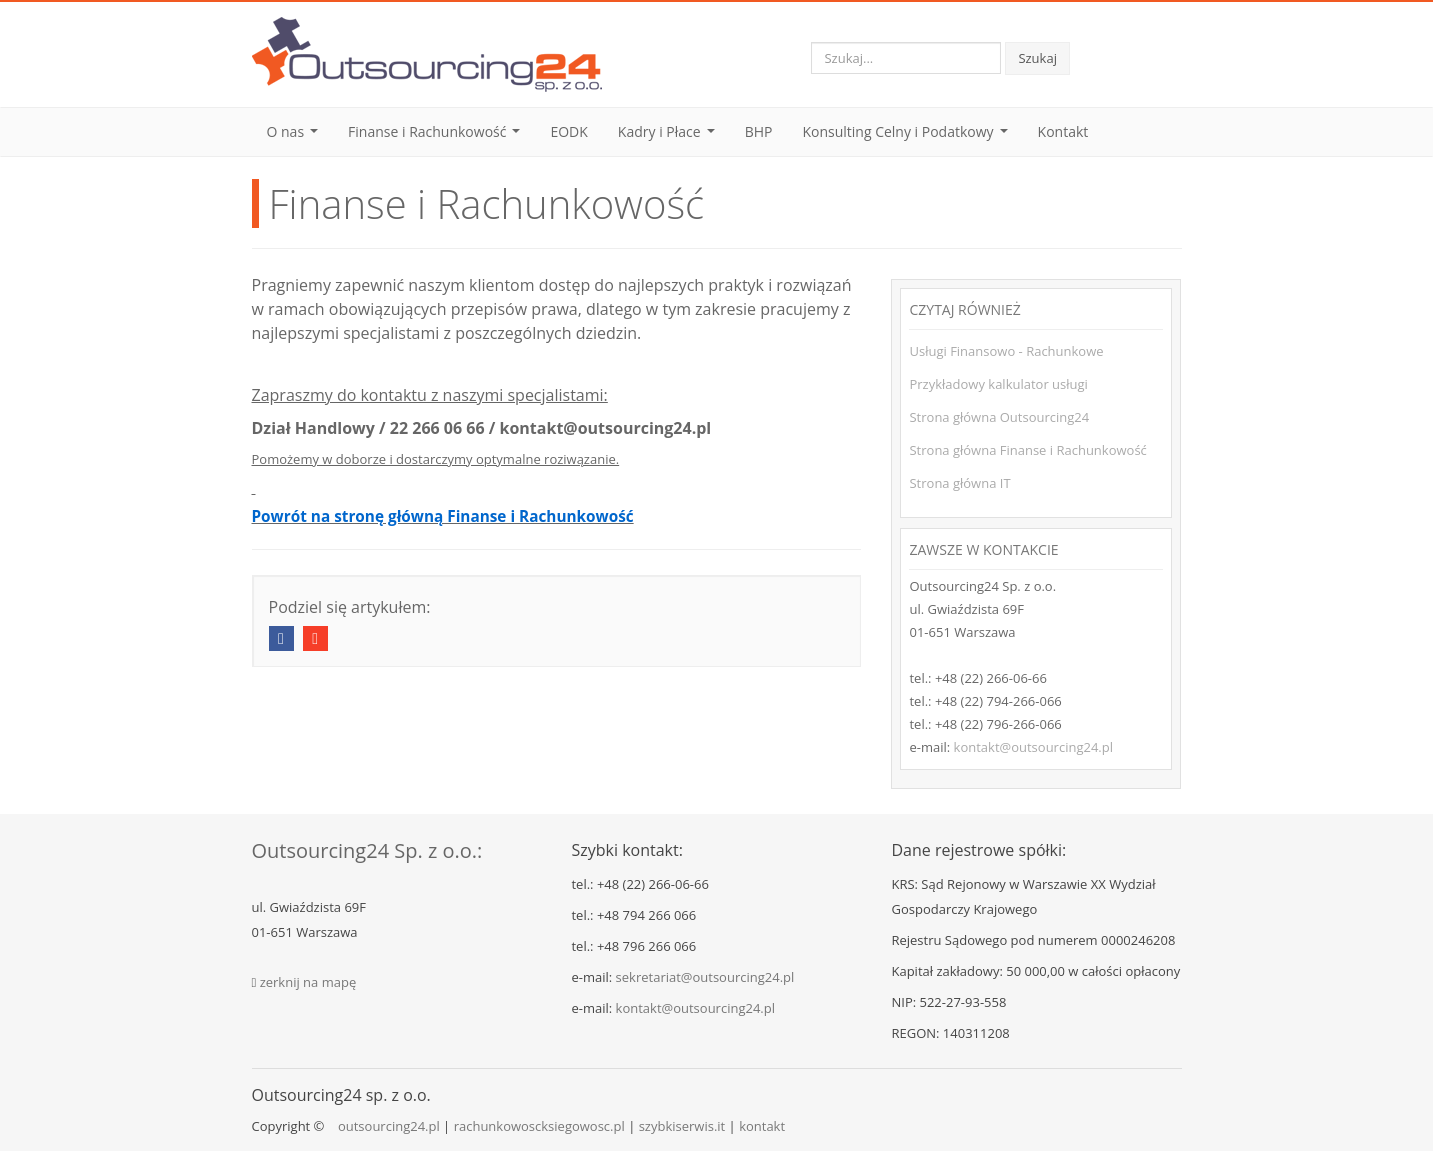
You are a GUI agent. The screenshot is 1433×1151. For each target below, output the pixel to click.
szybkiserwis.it (682, 1126)
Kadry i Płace (670, 136)
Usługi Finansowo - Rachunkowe (1006, 351)
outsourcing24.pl (389, 1126)
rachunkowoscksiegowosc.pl (539, 1126)
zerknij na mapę (308, 982)
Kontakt (1063, 131)
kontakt (762, 1126)
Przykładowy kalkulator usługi (998, 384)
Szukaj (1037, 58)
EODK (568, 131)
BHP (759, 131)
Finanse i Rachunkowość (437, 136)
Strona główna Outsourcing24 (999, 417)
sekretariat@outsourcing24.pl (705, 977)
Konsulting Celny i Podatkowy (908, 136)
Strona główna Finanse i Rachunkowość (1027, 450)
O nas (296, 136)
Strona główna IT (959, 483)
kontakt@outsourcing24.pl (1033, 747)
